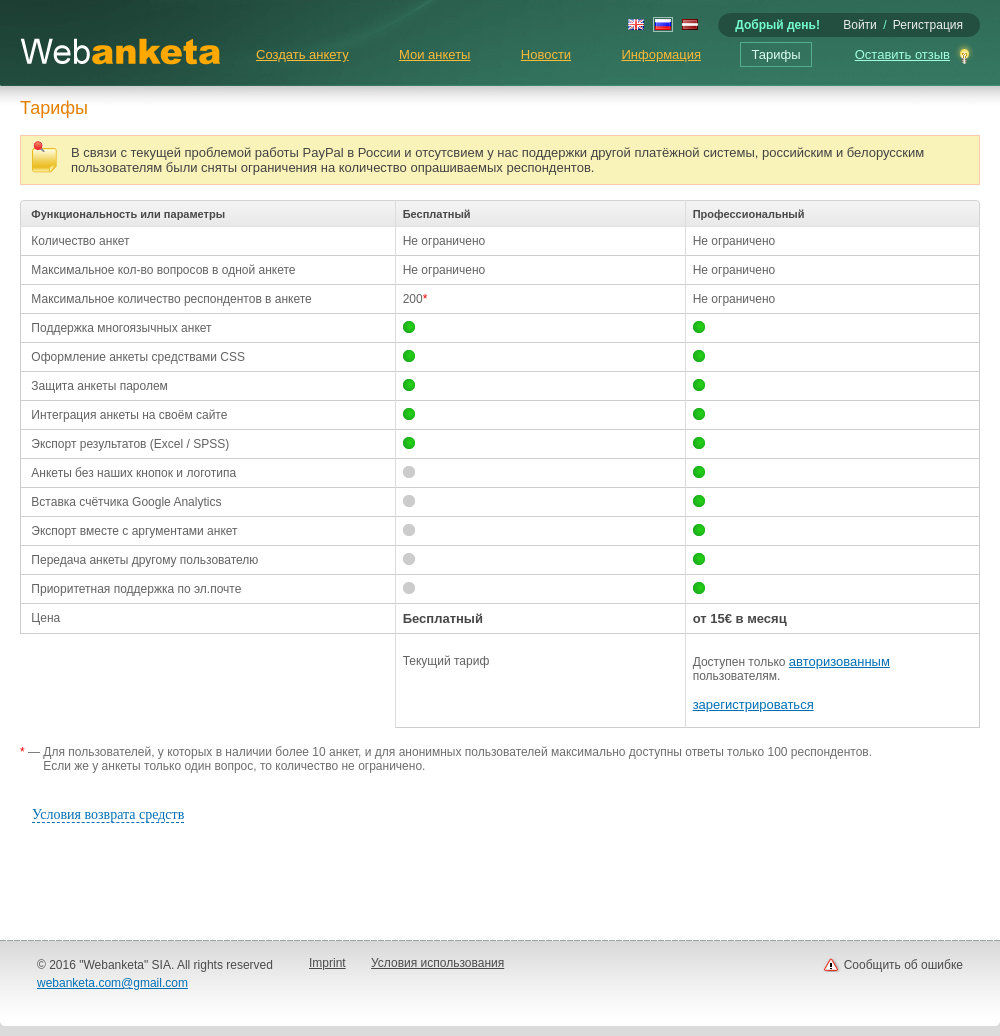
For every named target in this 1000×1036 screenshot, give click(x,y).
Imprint (327, 963)
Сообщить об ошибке (903, 965)
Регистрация (928, 25)
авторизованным (839, 661)
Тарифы (775, 54)
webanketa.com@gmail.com (112, 983)
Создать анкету (302, 54)
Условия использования (437, 963)
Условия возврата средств (108, 814)
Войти (860, 25)
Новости (546, 54)
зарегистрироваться (753, 704)
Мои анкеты (434, 54)
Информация (661, 54)
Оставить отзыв (902, 54)
